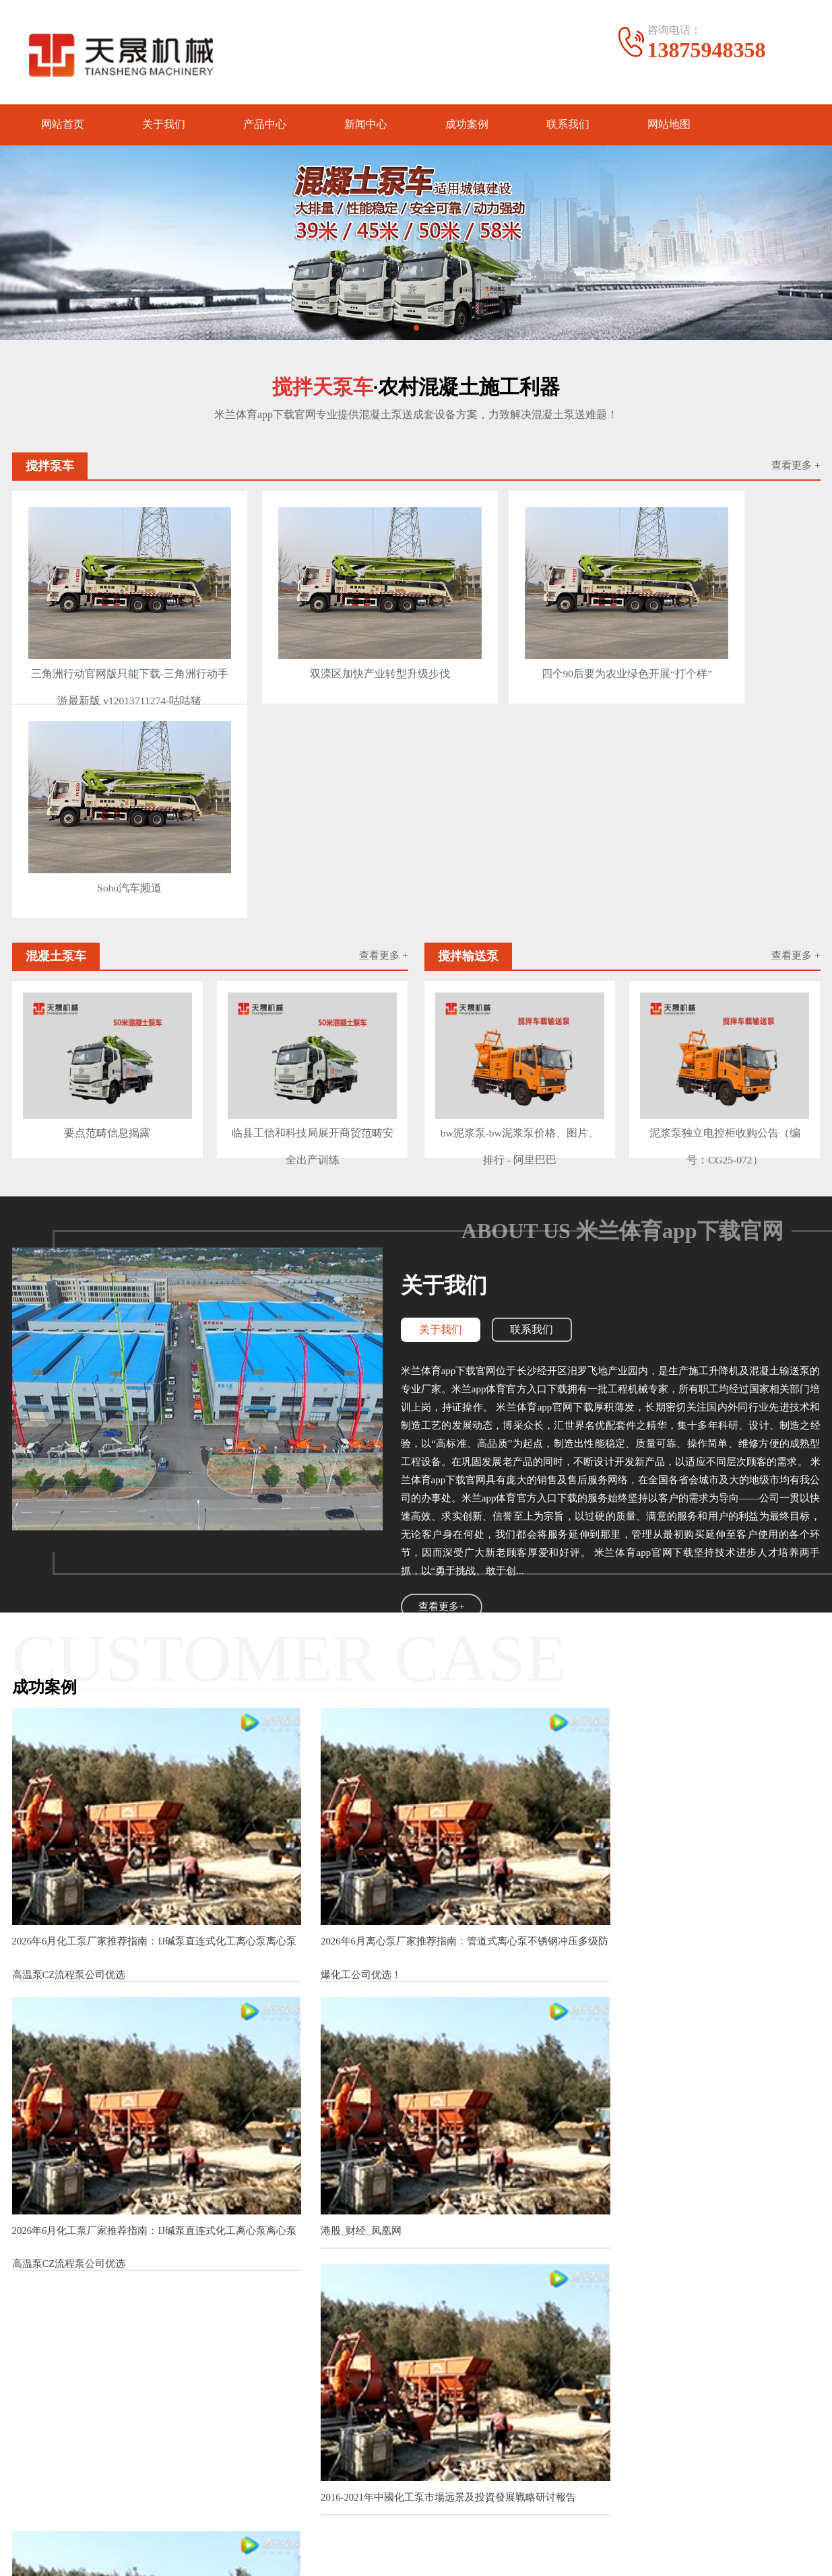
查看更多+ (442, 1356)
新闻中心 (365, 126)
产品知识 (381, 2442)
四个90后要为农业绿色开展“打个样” (516, 645)
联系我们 (567, 126)
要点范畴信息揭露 (107, 883)
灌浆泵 (114, 2421)
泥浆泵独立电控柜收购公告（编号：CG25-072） (724, 887)
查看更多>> (513, 2075)
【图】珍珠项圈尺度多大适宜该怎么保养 (298, 2118)
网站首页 (62, 126)
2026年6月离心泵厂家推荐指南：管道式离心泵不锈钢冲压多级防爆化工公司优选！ (412, 1672)
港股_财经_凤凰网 (52, 1935)
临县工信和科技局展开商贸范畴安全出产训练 (312, 887)
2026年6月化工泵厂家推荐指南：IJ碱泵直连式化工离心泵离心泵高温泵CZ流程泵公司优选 (139, 1672)
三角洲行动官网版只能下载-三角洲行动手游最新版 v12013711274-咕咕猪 (106, 645)
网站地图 (669, 126)
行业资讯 (381, 2462)
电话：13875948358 (522, 2455)
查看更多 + (795, 468)
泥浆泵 (114, 2442)
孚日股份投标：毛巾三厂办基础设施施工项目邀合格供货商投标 (348, 2214)
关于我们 (163, 126)
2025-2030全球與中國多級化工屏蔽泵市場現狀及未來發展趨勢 (693, 1941)
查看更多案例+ (416, 2016)
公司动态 (381, 2421)
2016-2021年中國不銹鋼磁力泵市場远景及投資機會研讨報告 (340, 2240)
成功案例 (466, 126)
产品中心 (264, 126)
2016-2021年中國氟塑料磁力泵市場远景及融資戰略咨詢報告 (340, 2316)
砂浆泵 (235, 2421)
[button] (405, 330)
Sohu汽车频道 (720, 641)
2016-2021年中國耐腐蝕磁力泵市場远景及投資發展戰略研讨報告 (349, 2291)
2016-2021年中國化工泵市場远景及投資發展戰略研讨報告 (416, 1935)
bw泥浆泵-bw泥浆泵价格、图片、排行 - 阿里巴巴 (518, 887)
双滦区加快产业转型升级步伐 (311, 641)
